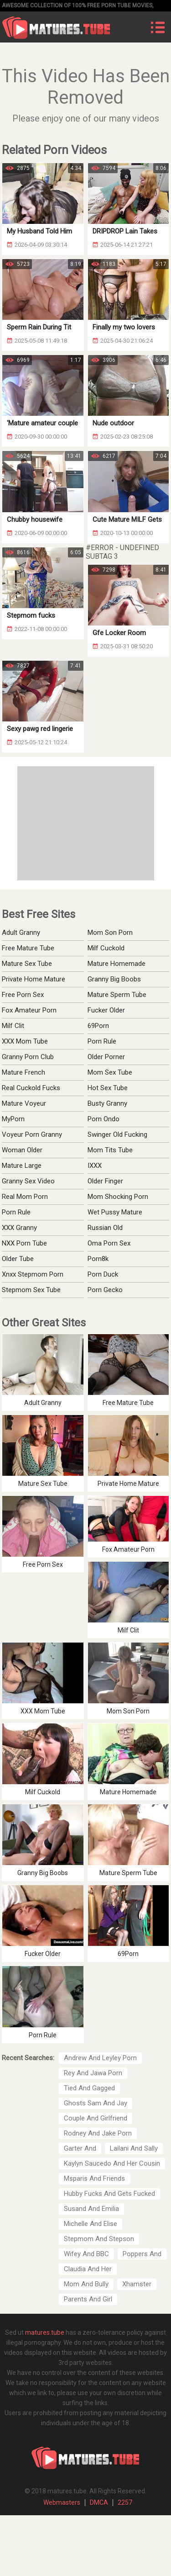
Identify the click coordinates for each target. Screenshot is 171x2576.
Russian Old (105, 1228)
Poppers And (142, 2254)
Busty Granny (107, 1103)
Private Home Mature (33, 979)
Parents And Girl (88, 2299)
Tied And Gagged (89, 2088)
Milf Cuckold (106, 948)
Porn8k (98, 1259)
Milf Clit (13, 1026)
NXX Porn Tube (24, 1243)
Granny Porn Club (28, 1057)
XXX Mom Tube (25, 1041)
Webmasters (61, 2502)
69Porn (98, 1026)
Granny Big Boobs (114, 979)
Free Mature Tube (28, 948)
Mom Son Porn (110, 932)
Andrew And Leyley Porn (100, 2058)
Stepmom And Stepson (99, 2239)
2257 (125, 2502)
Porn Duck (103, 1274)
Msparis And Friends (94, 2178)
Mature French (23, 1072)
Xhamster (136, 2284)
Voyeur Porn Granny (32, 1134)
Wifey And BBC (86, 2254)
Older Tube (18, 1259)
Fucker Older (106, 1010)
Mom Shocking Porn (118, 1197)
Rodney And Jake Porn (98, 2133)
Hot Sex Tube (108, 1088)
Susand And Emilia (91, 2209)
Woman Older (22, 1150)
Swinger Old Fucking (117, 1134)
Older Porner (106, 1057)
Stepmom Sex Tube (31, 1290)
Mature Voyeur (24, 1103)
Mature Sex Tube (27, 963)
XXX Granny (19, 1228)
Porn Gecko (105, 1290)
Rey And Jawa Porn (93, 2073)
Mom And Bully (86, 2284)
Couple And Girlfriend (95, 2118)
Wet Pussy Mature (115, 1212)
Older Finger (105, 1181)
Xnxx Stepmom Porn (32, 1274)
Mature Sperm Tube (117, 995)
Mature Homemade (116, 963)
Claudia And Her (88, 2269)
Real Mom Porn (25, 1197)
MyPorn (13, 1119)
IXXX (95, 1165)
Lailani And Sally (134, 2148)
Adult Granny (21, 932)
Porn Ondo (103, 1119)
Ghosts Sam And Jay (95, 2103)
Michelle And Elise (90, 2224)
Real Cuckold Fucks (31, 1088)
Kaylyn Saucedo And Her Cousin (112, 2163)
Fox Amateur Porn (29, 1010)
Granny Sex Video (28, 1181)
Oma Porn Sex (109, 1243)
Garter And (80, 2148)
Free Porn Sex (23, 995)
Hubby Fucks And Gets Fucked (109, 2193)
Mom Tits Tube (110, 1150)
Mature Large (21, 1165)
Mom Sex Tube (110, 1072)
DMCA (99, 2502)
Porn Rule (102, 1041)
